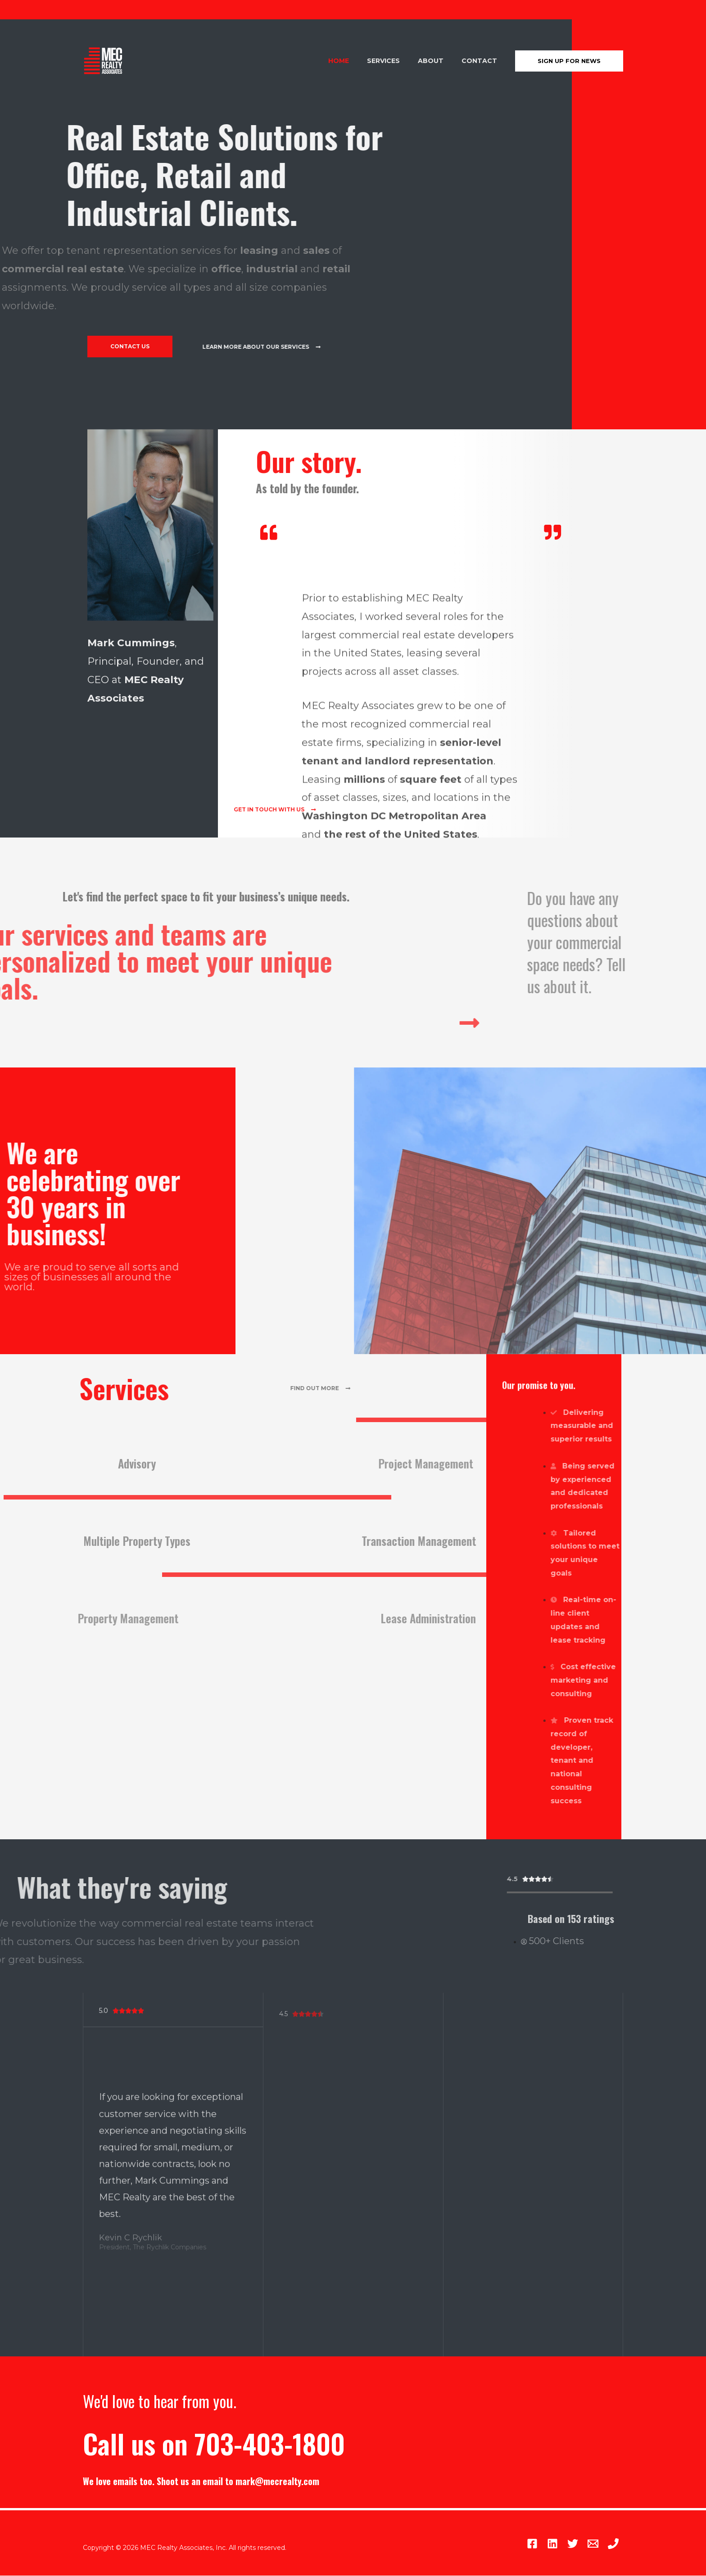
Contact (482, 61)
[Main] (613, 2544)
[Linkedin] (520, 2544)
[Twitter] (551, 2544)
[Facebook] (489, 2544)
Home (357, 61)
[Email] (582, 2544)
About (439, 61)
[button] (131, 347)
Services (396, 61)
